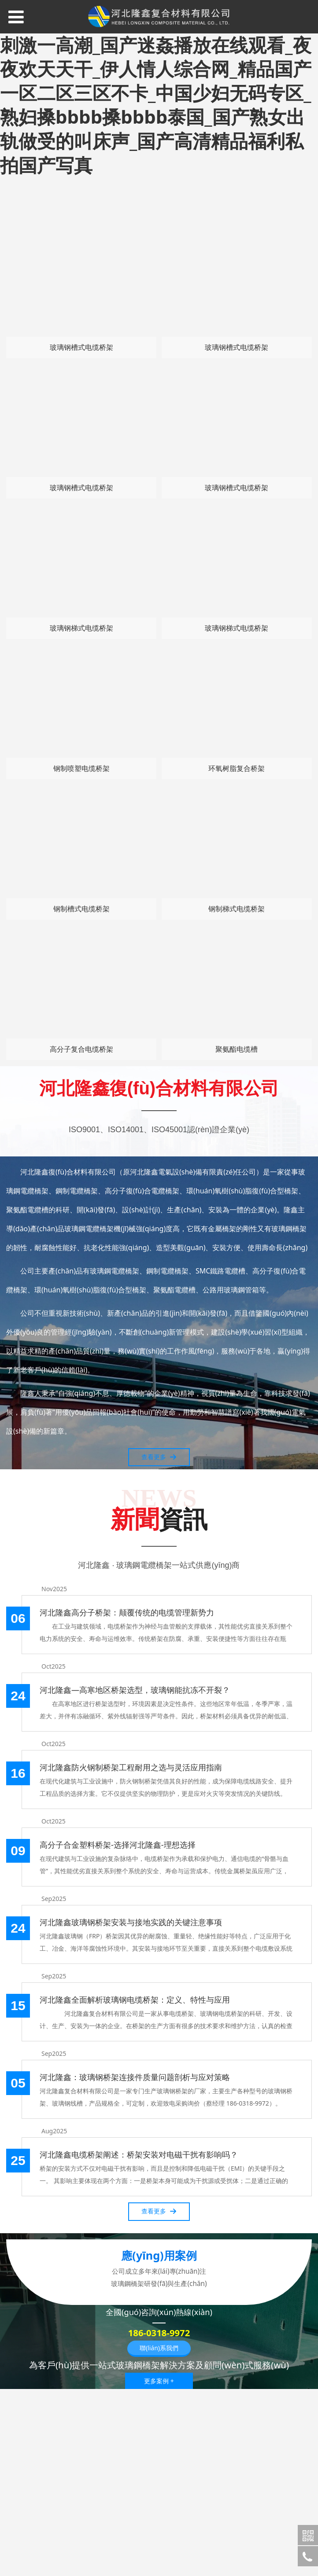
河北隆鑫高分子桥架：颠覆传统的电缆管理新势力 (127, 1612)
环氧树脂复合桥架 (236, 768)
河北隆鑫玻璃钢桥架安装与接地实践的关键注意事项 (131, 1922)
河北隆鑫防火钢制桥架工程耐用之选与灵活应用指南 (131, 1767)
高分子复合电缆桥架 (81, 1049)
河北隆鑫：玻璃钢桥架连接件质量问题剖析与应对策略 (135, 2077)
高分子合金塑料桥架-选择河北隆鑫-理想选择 (118, 1844)
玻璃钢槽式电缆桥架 (81, 347)
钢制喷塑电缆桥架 (81, 768)
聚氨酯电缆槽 (236, 1049)
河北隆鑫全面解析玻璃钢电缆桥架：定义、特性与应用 (135, 1999)
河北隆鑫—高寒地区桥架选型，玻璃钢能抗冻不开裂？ (135, 1689)
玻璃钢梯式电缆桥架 (81, 628)
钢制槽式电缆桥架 (81, 909)
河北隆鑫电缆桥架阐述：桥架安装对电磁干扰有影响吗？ (139, 2154)
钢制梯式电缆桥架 (236, 909)
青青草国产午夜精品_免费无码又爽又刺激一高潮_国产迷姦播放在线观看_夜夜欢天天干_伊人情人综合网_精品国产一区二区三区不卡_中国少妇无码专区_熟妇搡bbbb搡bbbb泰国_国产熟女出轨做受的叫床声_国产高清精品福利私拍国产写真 (155, 92)
